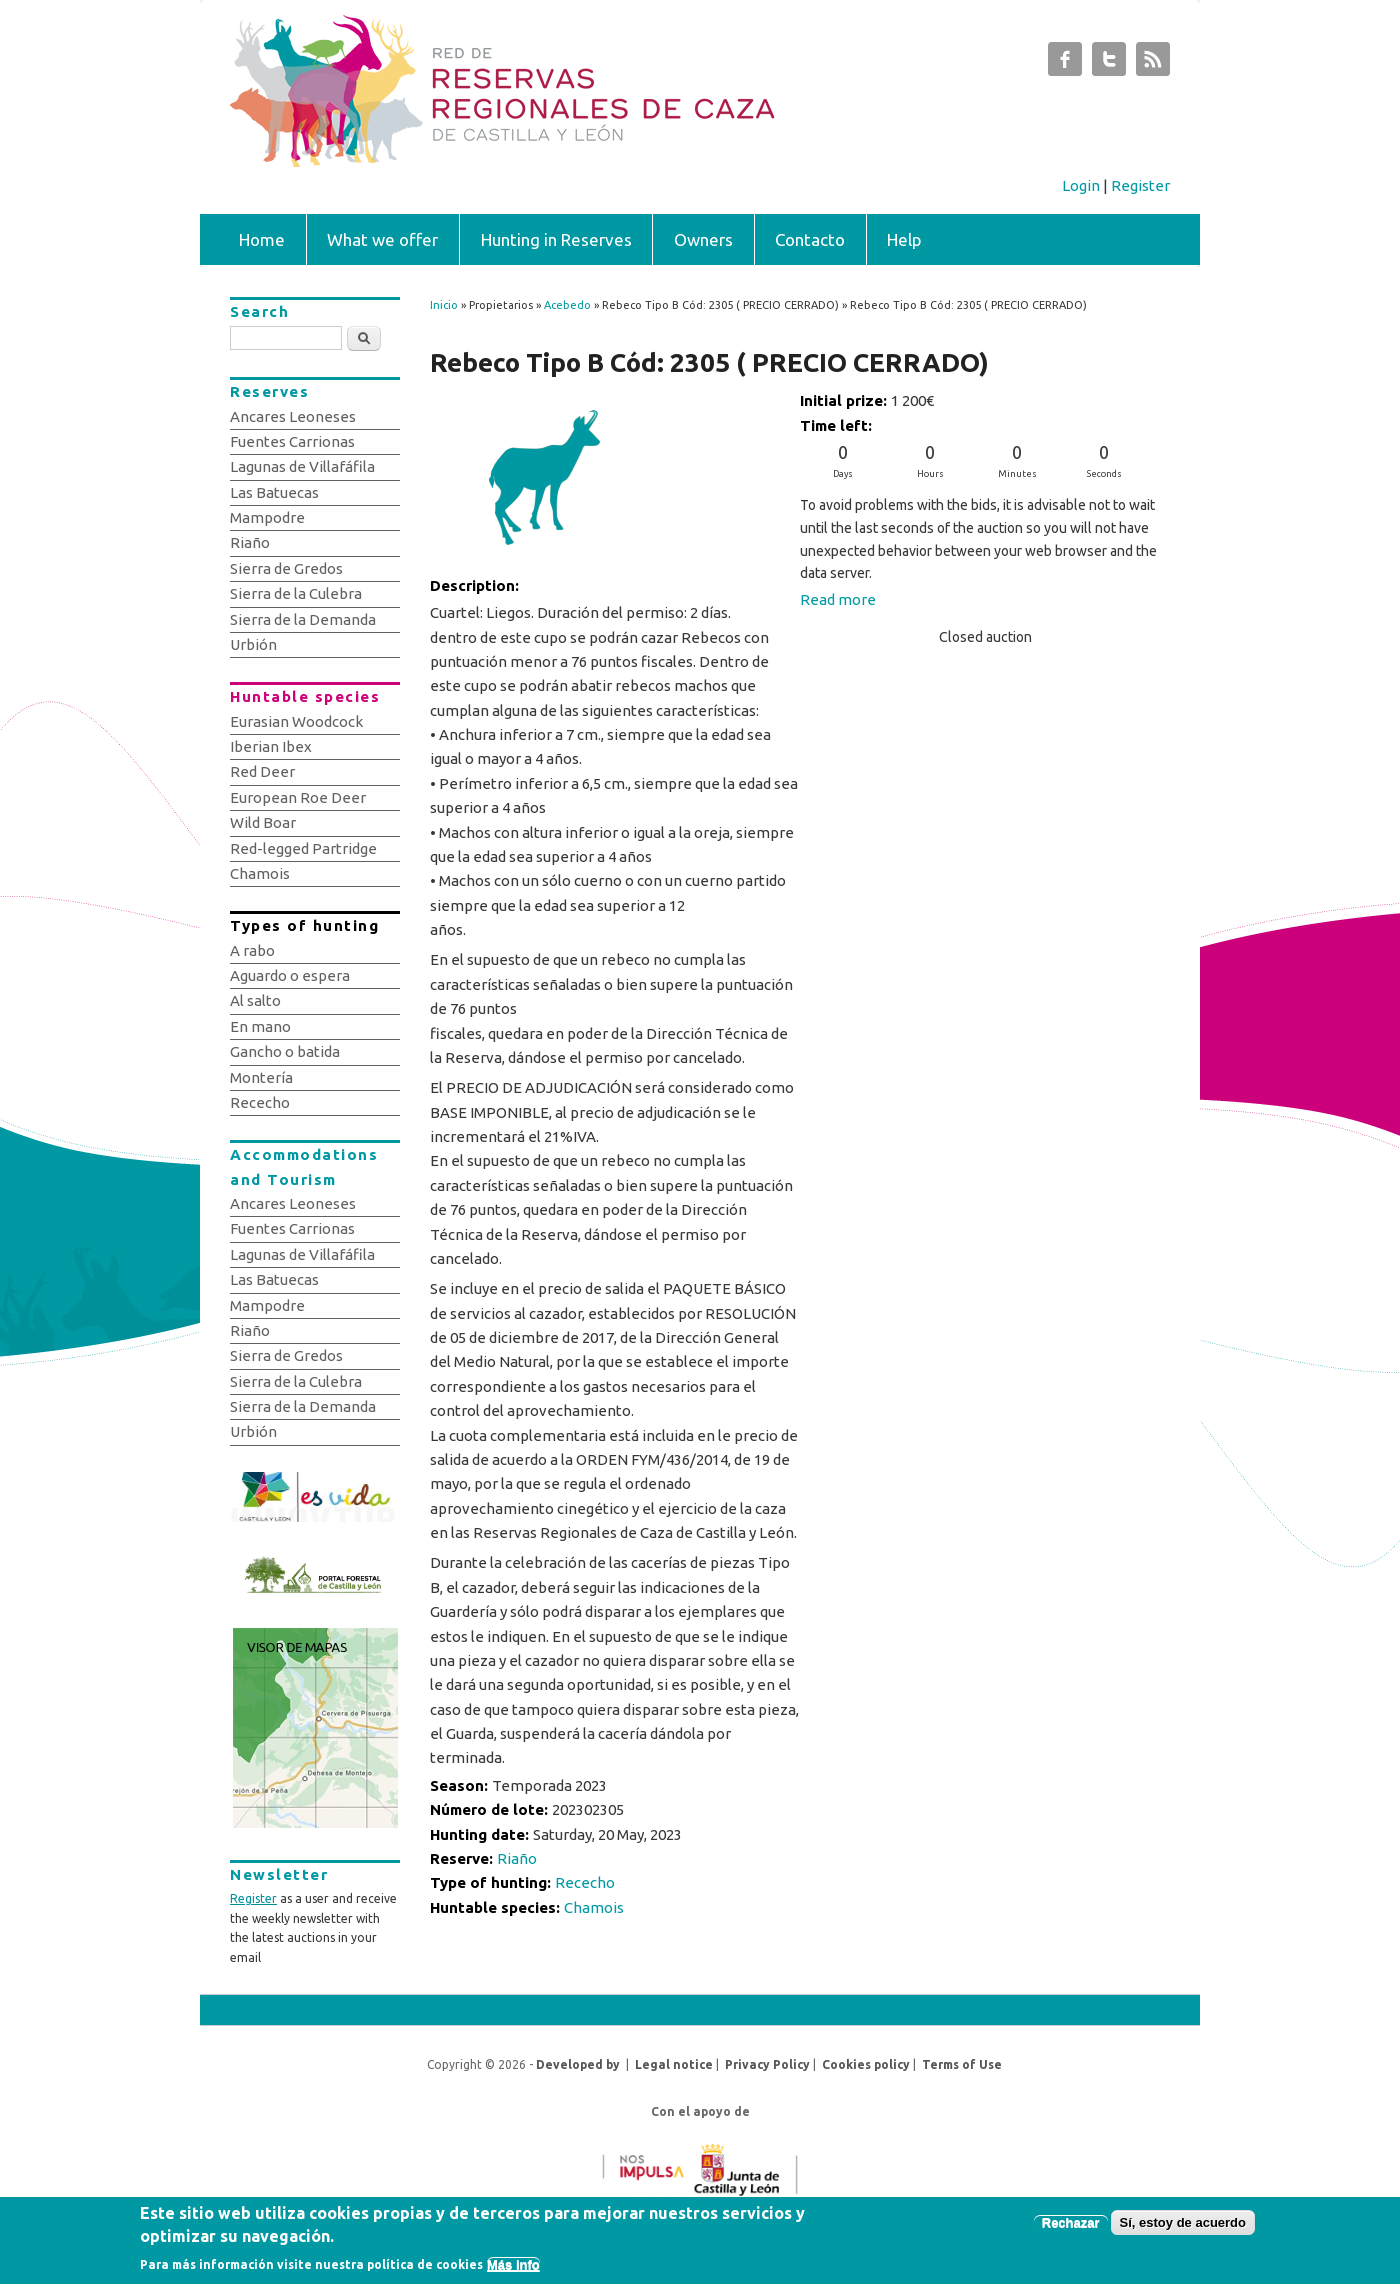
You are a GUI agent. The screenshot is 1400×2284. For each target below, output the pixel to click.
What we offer (382, 239)
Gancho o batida (285, 1051)
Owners (703, 239)
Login (1081, 185)
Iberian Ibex (271, 746)
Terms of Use (962, 2064)
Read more (838, 599)
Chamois (594, 1907)
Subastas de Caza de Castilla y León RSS (1153, 64)
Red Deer (262, 771)
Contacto (810, 239)
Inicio (444, 305)
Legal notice (674, 2064)
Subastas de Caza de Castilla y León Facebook (1065, 64)
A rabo (252, 950)
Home (262, 239)
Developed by (578, 2064)
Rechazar (1071, 2226)
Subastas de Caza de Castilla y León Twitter (1109, 64)
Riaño (517, 1858)
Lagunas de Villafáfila (302, 466)
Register (1140, 185)
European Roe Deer (298, 797)
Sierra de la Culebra (296, 593)
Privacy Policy (767, 2064)
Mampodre (267, 517)
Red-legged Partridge (303, 848)
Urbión (253, 644)
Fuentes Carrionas (292, 441)
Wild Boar (263, 822)
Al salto (255, 1000)
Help (904, 239)
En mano (260, 1026)
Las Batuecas (274, 492)
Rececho (585, 1882)
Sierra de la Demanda (303, 619)
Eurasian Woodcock (296, 721)
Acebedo (567, 305)
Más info (513, 2268)
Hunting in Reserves (556, 239)
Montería (261, 1077)
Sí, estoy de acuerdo (1183, 2226)
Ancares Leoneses (293, 416)
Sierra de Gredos (286, 568)
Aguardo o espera (290, 975)
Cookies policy (866, 2064)
